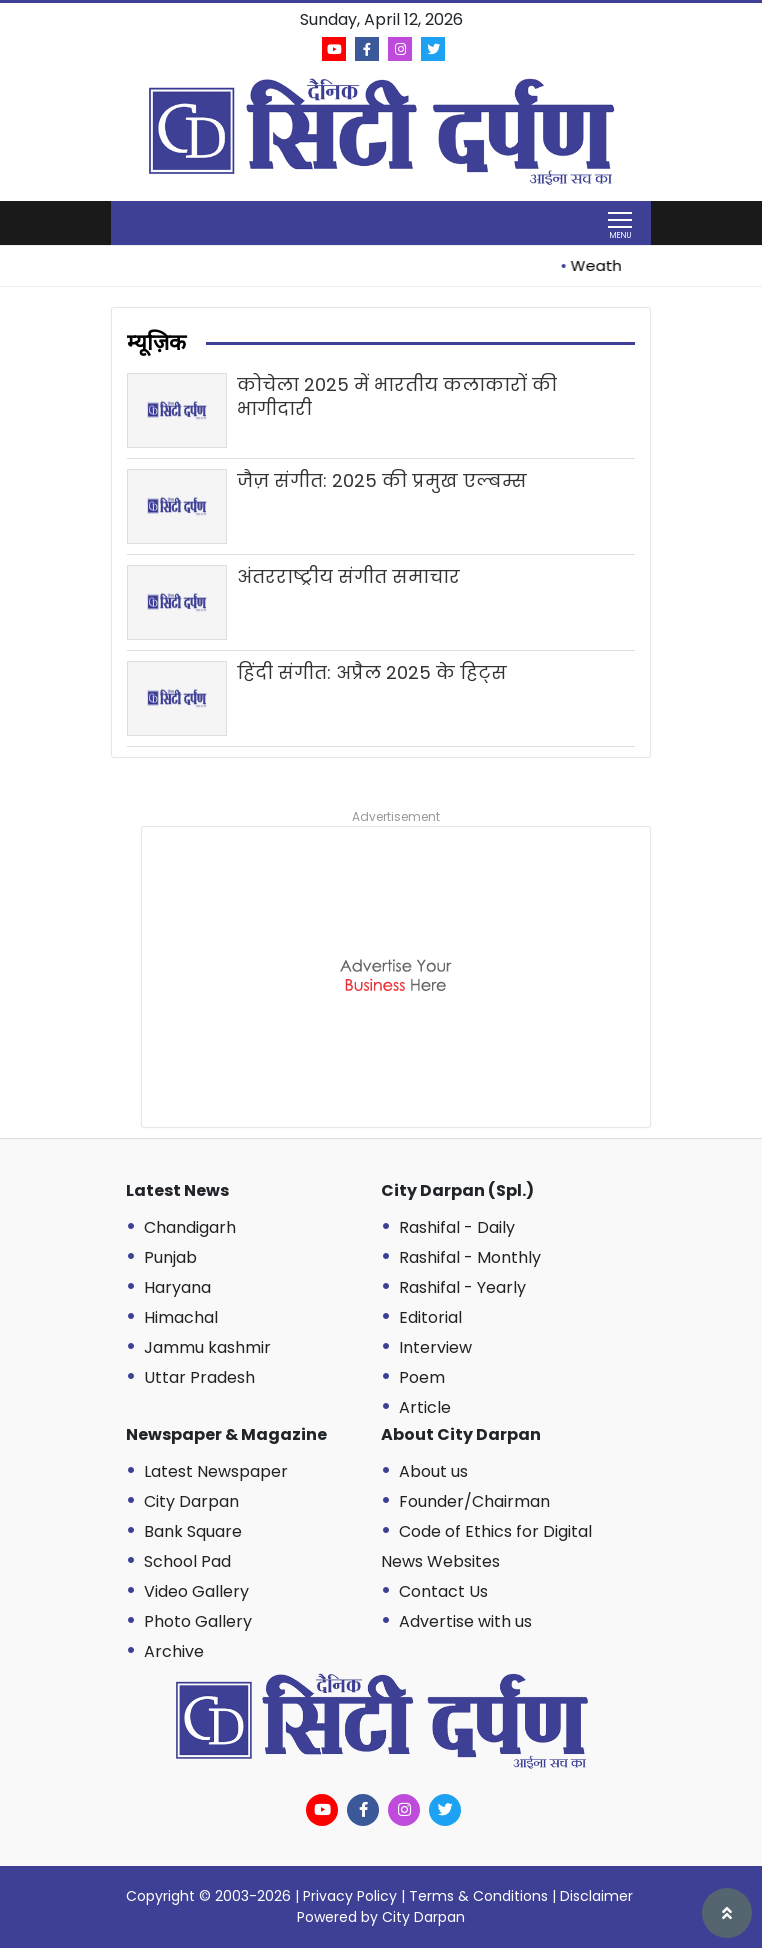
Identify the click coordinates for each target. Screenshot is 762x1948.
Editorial (430, 1317)
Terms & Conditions (478, 1896)
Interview (435, 1347)
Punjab (170, 1257)
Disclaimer (596, 1896)
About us (433, 1471)
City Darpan (191, 1501)
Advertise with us (465, 1621)
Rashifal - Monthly (470, 1257)
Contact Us (443, 1591)
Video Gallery (196, 1591)
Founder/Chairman (474, 1501)
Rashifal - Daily (457, 1227)
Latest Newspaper (216, 1471)
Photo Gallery (198, 1621)
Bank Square (193, 1531)
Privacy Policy (350, 1896)
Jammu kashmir (207, 1347)
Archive (174, 1651)
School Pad (187, 1561)
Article (425, 1407)
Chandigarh (190, 1227)
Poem (422, 1377)
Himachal (181, 1317)
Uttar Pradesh (199, 1377)
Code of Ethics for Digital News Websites (486, 1546)
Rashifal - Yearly (462, 1287)
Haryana (177, 1287)
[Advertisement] (396, 977)
